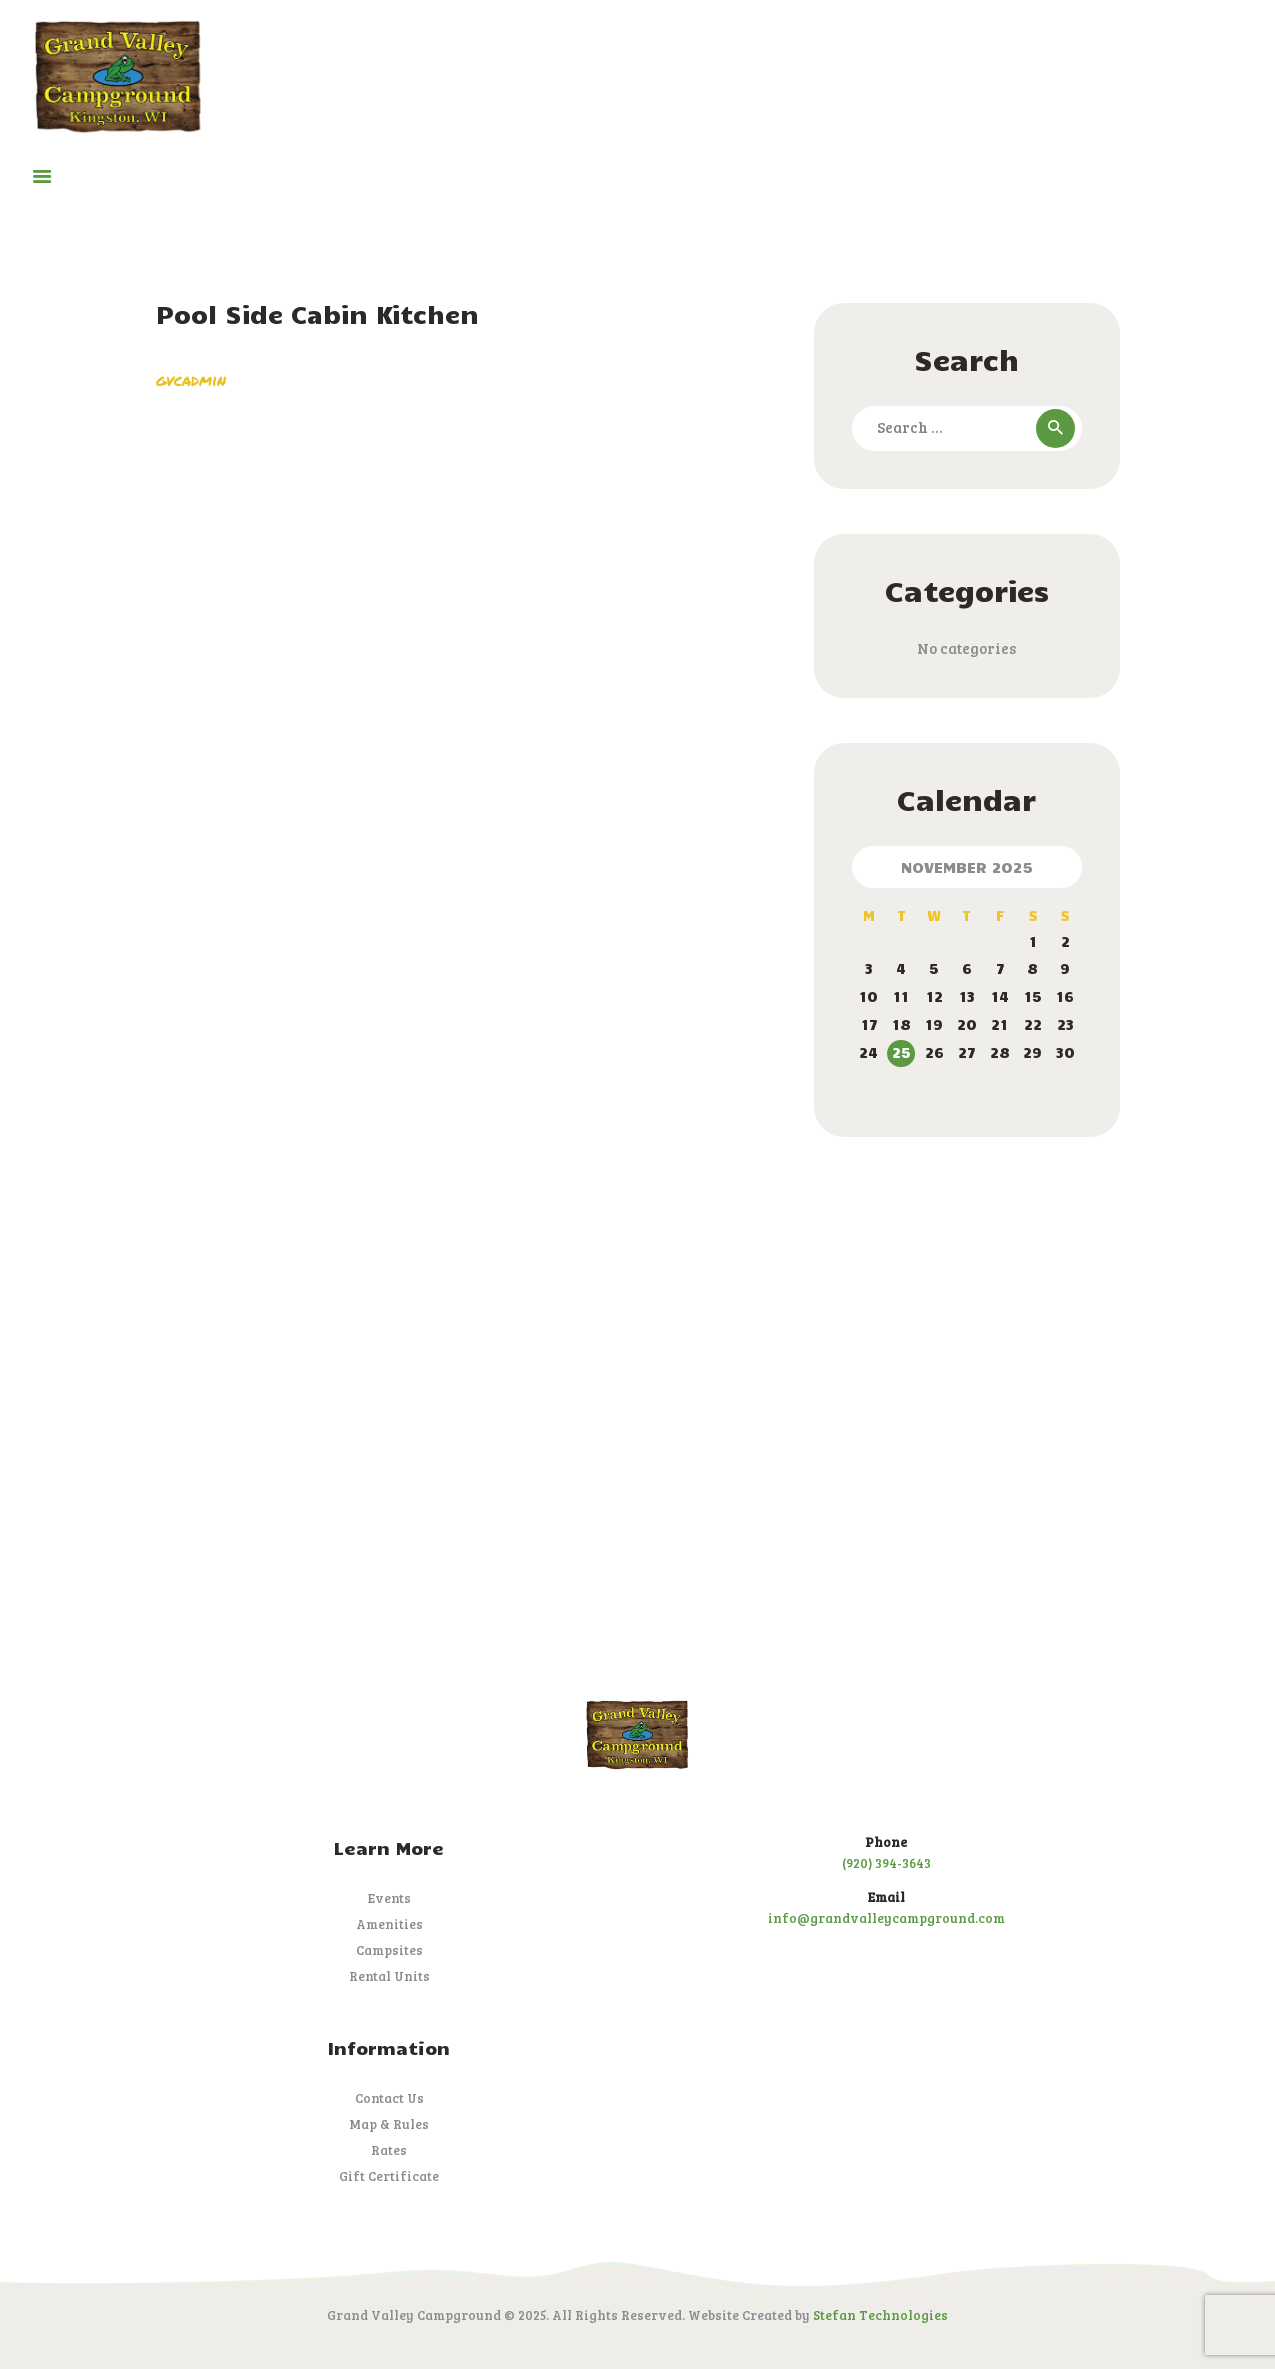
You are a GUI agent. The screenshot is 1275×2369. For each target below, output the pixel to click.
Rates (389, 2150)
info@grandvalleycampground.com (886, 1918)
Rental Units (389, 1976)
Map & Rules (389, 2124)
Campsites (389, 1950)
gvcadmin (191, 379)
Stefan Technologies (880, 2315)
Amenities (389, 1924)
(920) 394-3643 (886, 1863)
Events (389, 1898)
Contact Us (389, 2098)
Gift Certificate (389, 2176)
